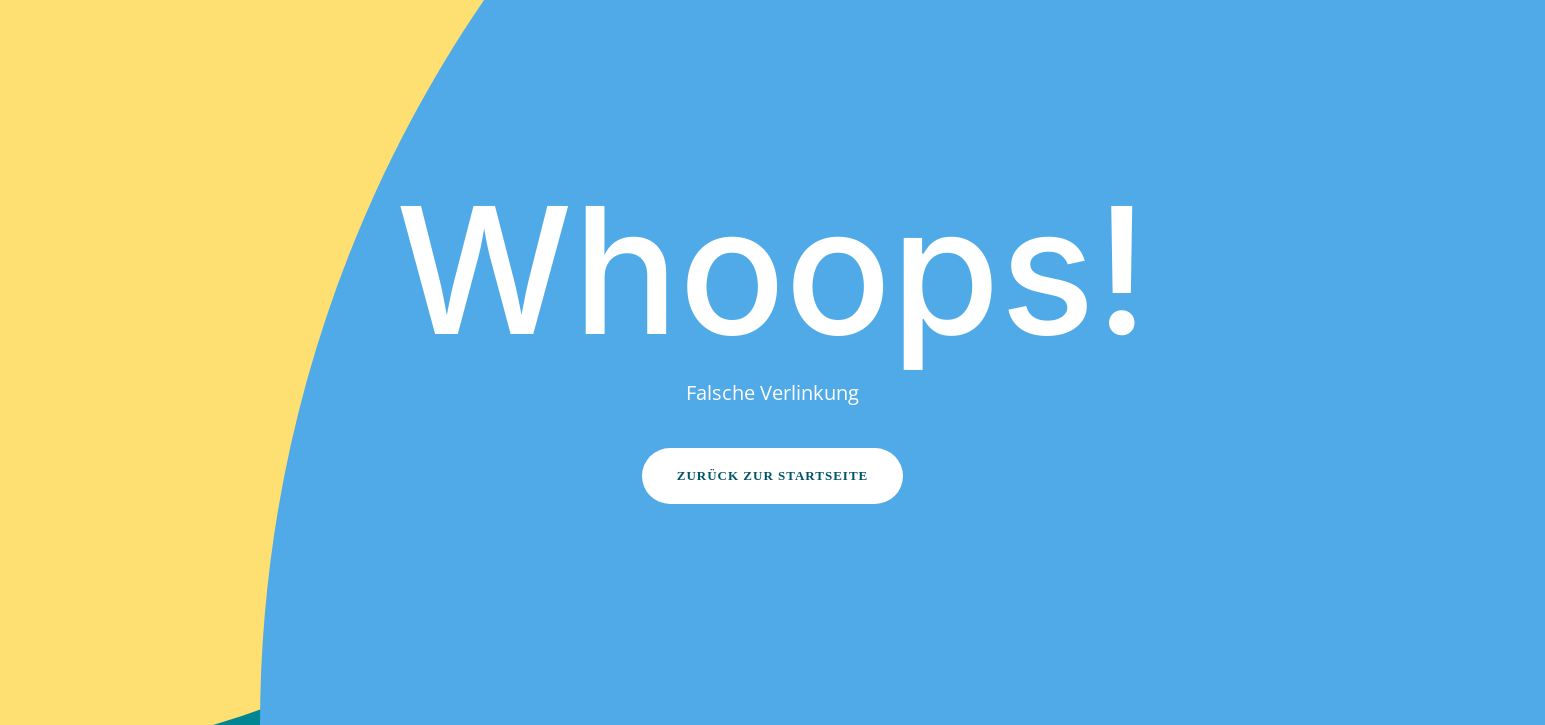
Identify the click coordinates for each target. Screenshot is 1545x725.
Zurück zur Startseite (773, 475)
